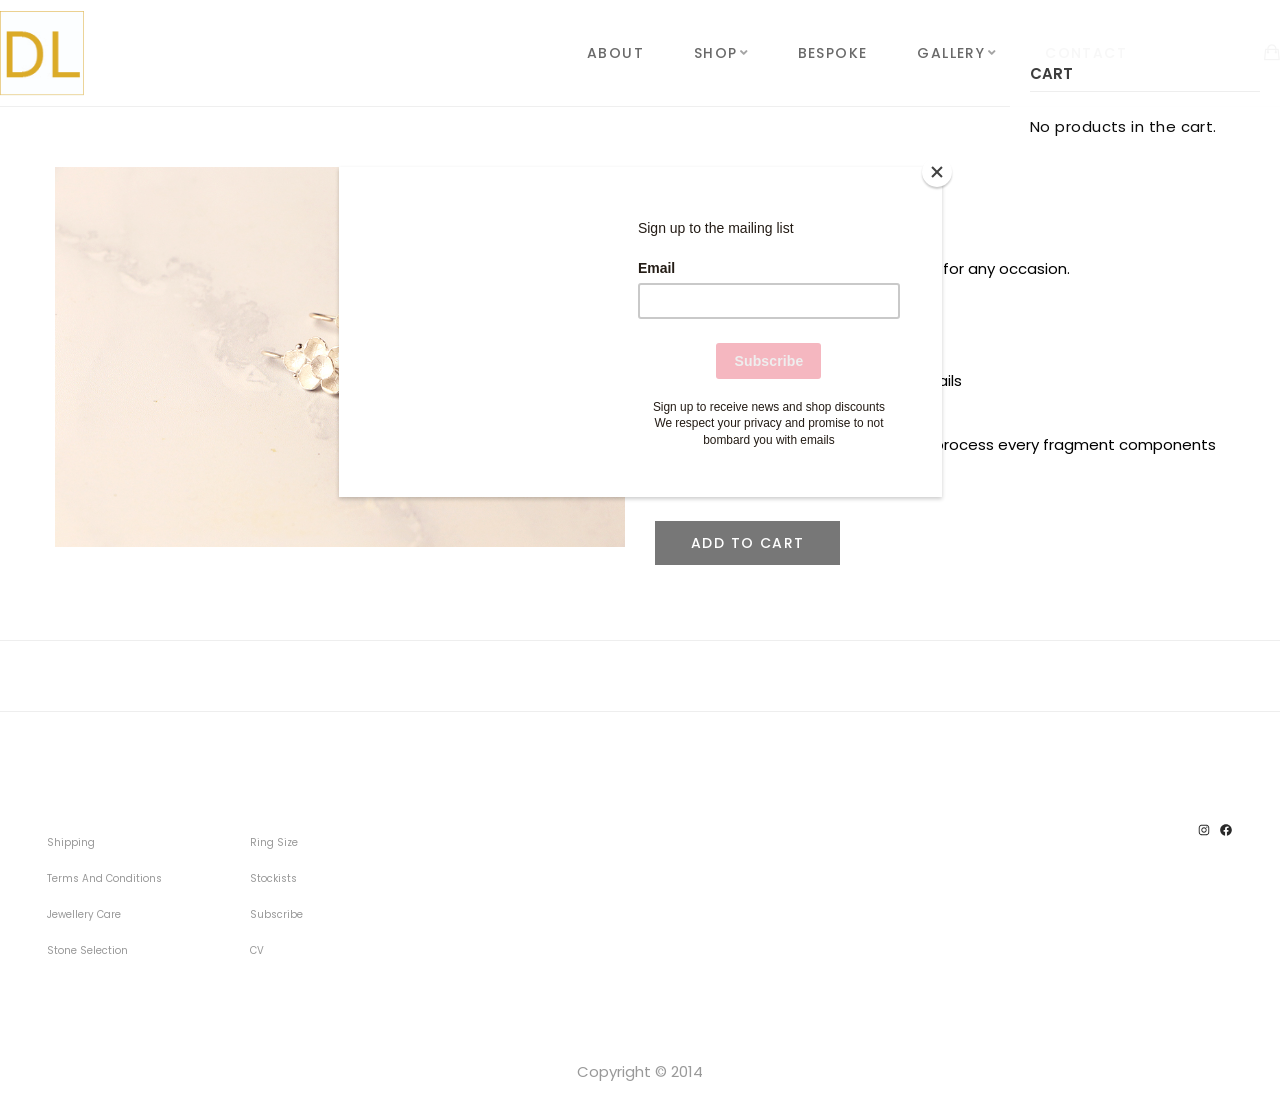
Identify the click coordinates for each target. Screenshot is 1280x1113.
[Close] (937, 172)
